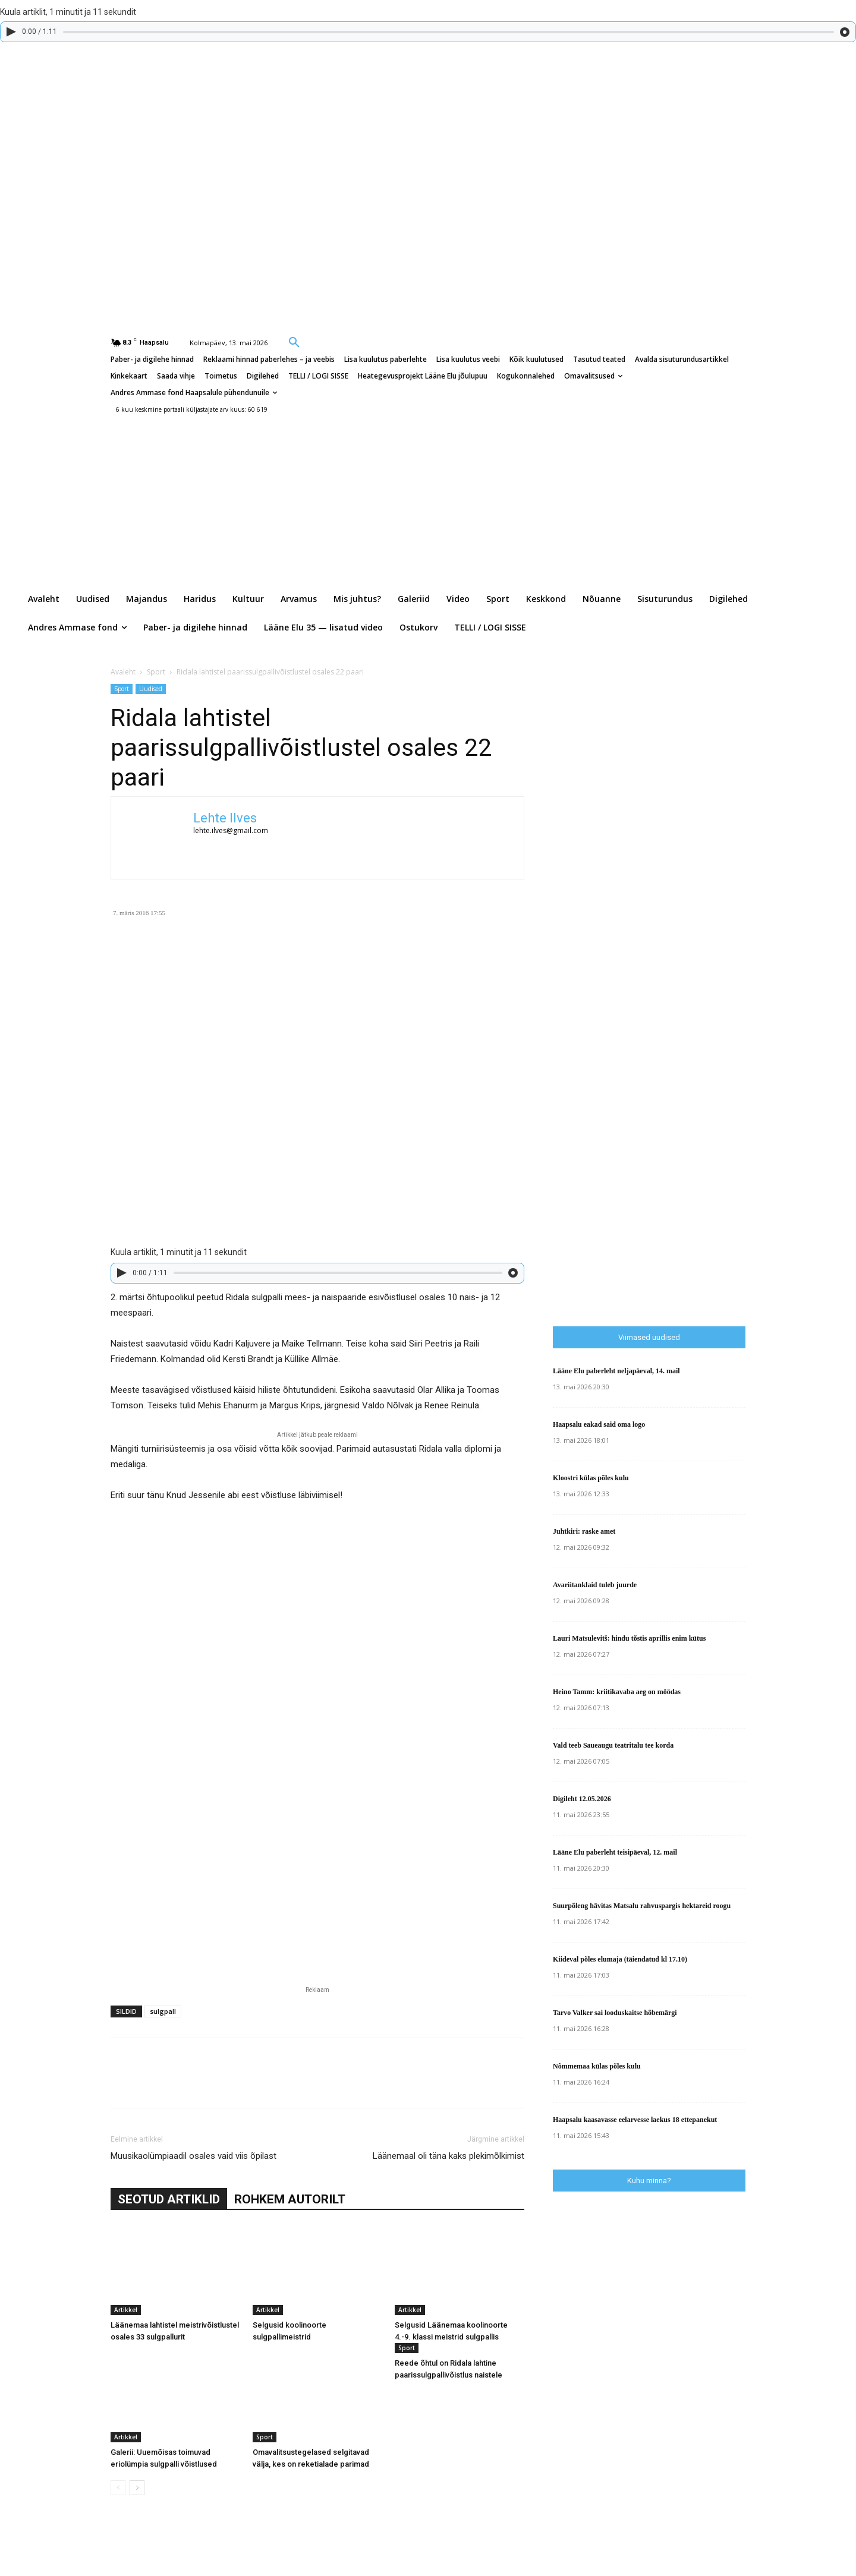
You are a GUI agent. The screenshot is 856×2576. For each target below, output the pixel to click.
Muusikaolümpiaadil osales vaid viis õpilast (193, 2156)
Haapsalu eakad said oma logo (599, 1424)
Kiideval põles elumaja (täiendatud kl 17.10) (620, 1959)
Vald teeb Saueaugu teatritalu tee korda (613, 1745)
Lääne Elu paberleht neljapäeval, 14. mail (616, 1371)
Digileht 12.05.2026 (582, 1799)
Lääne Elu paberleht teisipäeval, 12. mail (615, 1852)
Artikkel (125, 2310)
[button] (294, 342)
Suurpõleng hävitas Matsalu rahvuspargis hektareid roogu (642, 1906)
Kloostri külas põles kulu (591, 1478)
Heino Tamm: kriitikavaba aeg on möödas (617, 1692)
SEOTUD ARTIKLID (169, 2199)
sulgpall (163, 2011)
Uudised (150, 689)
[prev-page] (118, 2487)
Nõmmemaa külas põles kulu (597, 2066)
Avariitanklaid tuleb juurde (595, 1585)
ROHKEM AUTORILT (289, 2199)
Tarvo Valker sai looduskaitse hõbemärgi (615, 2013)
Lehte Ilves (225, 818)
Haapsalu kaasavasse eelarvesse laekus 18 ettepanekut (635, 2119)
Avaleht (123, 672)
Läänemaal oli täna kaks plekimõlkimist (448, 2156)
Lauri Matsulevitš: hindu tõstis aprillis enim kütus (629, 1638)
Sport (156, 672)
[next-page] (137, 2487)
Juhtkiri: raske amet (584, 1531)
